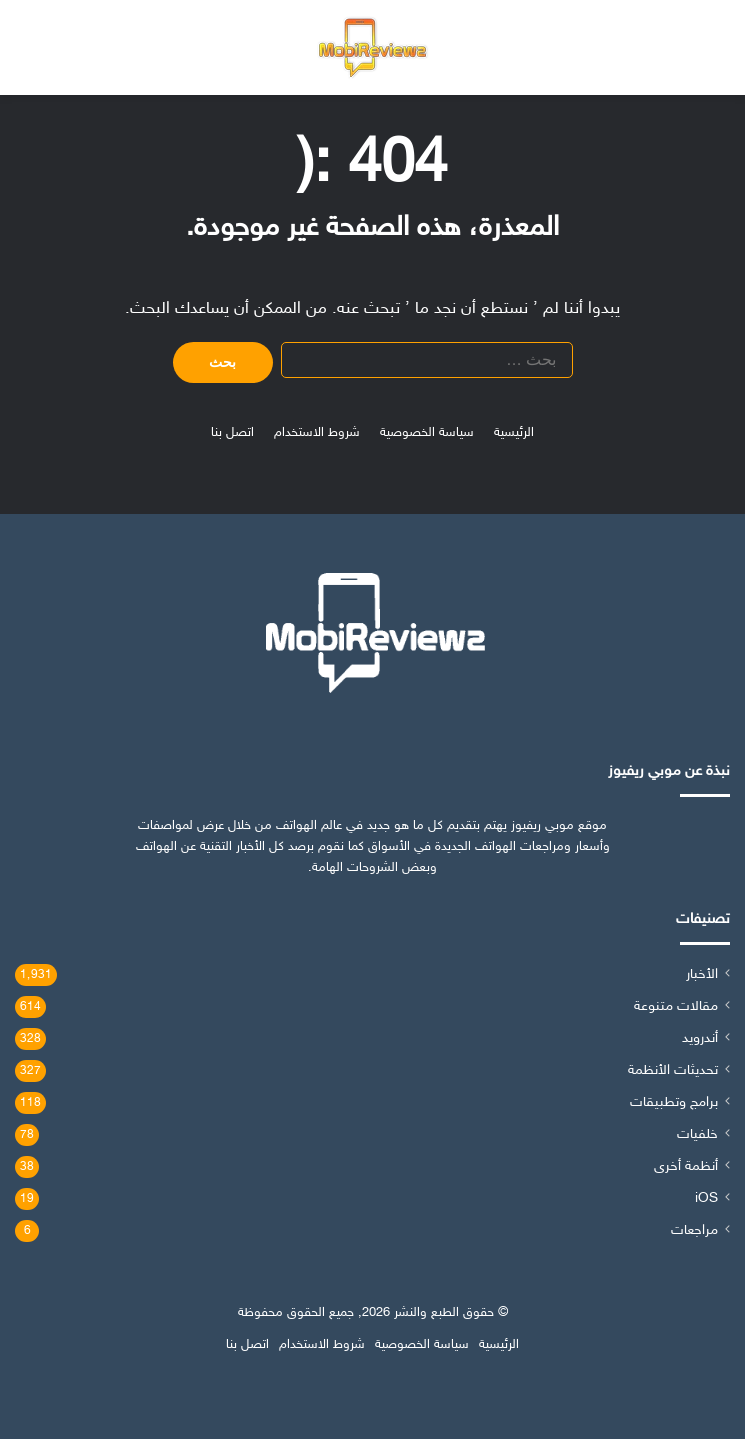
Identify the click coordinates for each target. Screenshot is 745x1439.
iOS (706, 1199)
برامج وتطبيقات (674, 1103)
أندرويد (700, 1039)
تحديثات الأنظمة (673, 1071)
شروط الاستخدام (317, 433)
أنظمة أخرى (686, 1167)
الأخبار (702, 975)
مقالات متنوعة (676, 1007)
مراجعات (694, 1231)
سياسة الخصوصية (427, 433)
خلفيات (697, 1135)
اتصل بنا (232, 433)
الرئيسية (514, 433)
